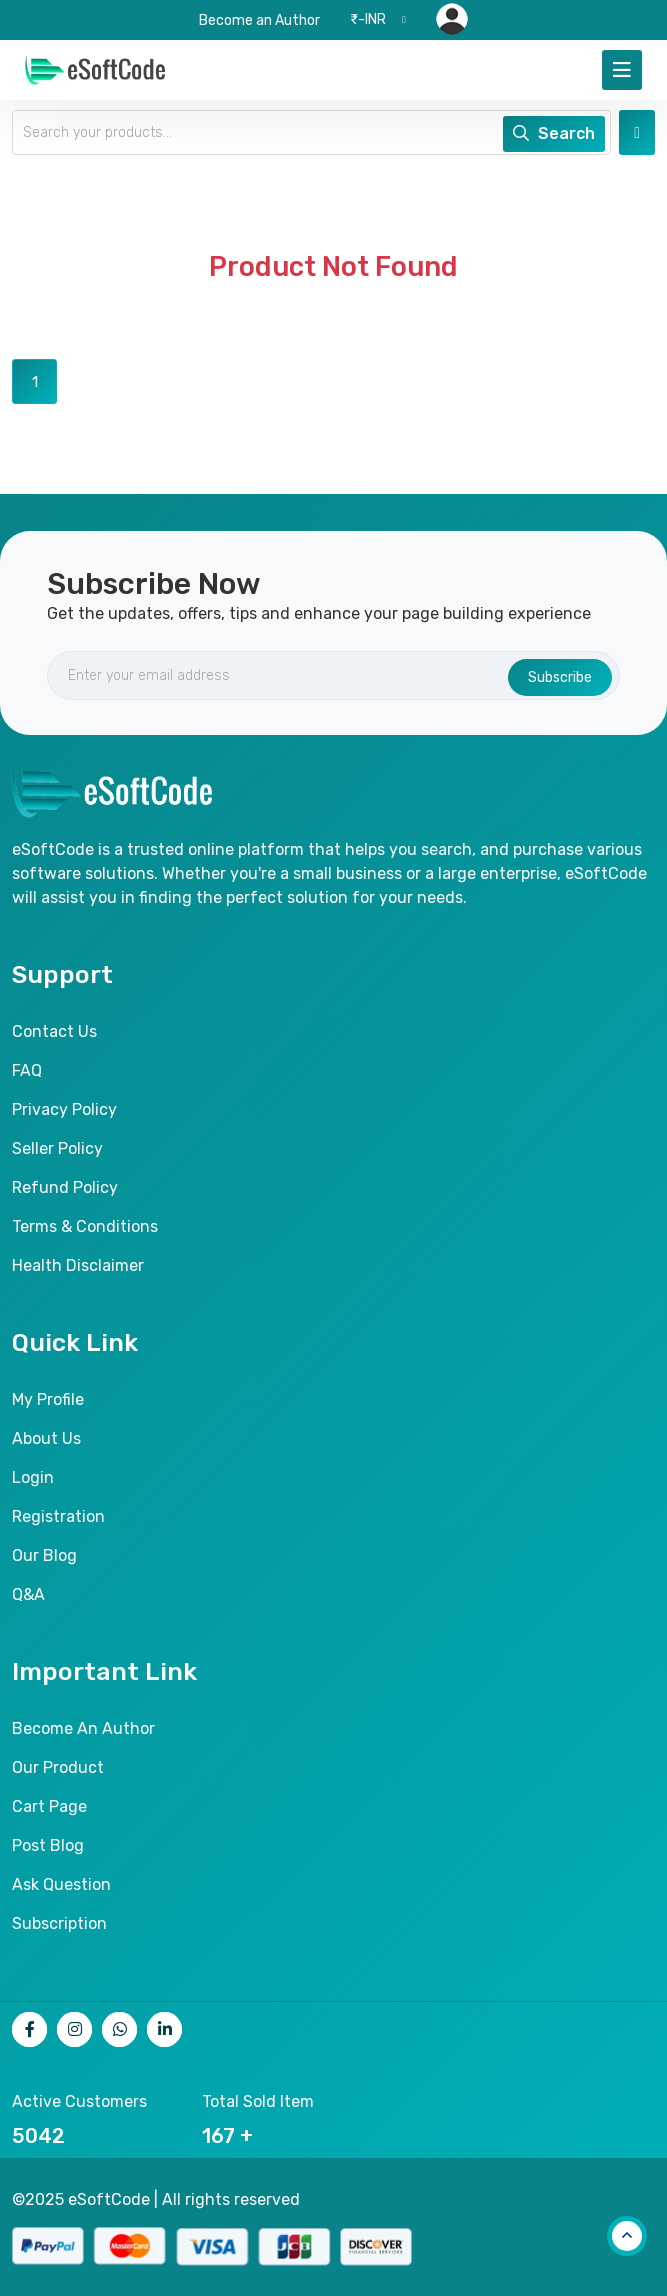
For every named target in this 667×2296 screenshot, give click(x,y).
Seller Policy (57, 1148)
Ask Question (61, 1884)
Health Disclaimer (78, 1265)
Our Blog (44, 1555)
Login (33, 1477)
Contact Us (54, 1031)
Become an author (83, 1728)
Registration (58, 1516)
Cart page (49, 1806)
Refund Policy (65, 1187)
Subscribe (560, 677)
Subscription (59, 1923)
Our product (58, 1767)
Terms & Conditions (85, 1226)
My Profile (48, 1399)
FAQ (27, 1070)
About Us (46, 1438)
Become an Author (259, 20)
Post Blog (48, 1845)
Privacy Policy (64, 1109)
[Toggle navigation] (622, 70)
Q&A (28, 1594)
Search (554, 133)
